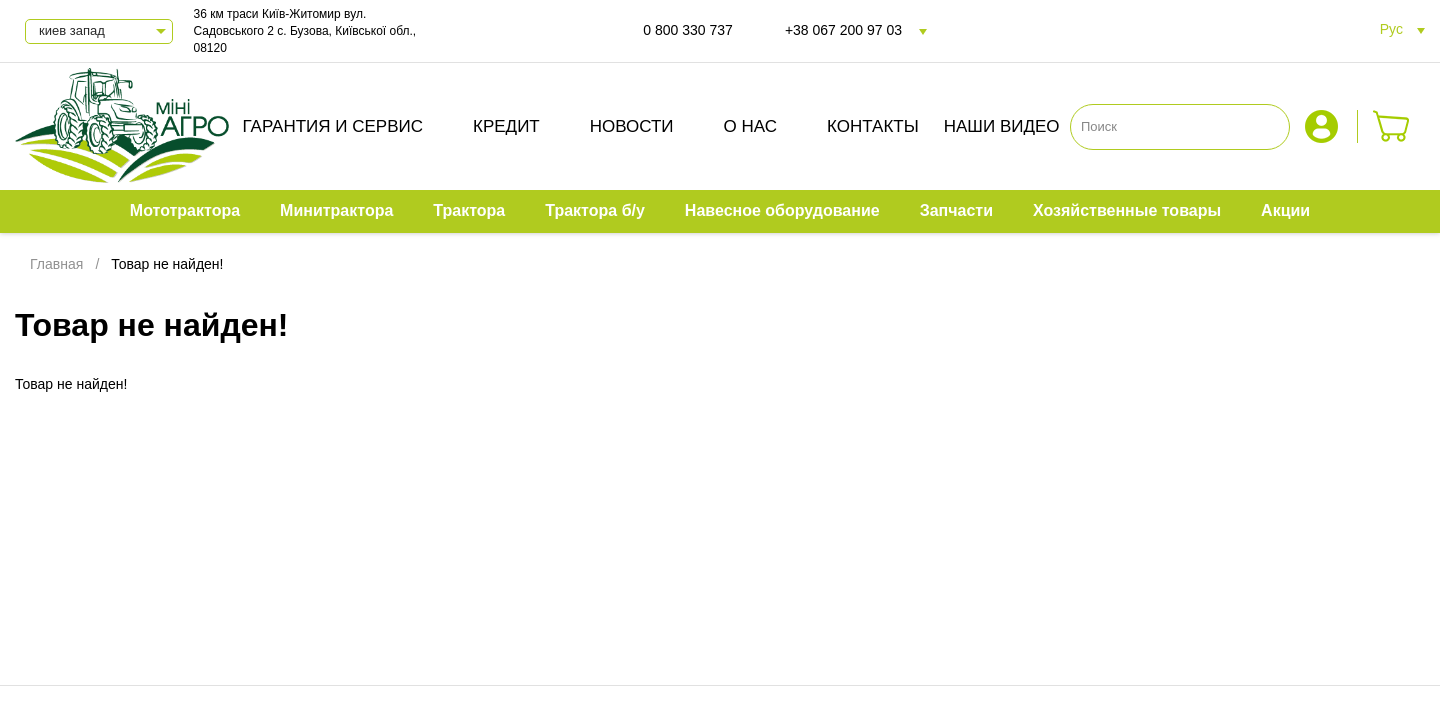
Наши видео (1002, 126)
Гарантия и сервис (332, 126)
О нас (750, 126)
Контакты (873, 126)
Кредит (506, 126)
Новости (632, 126)
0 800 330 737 (688, 30)
